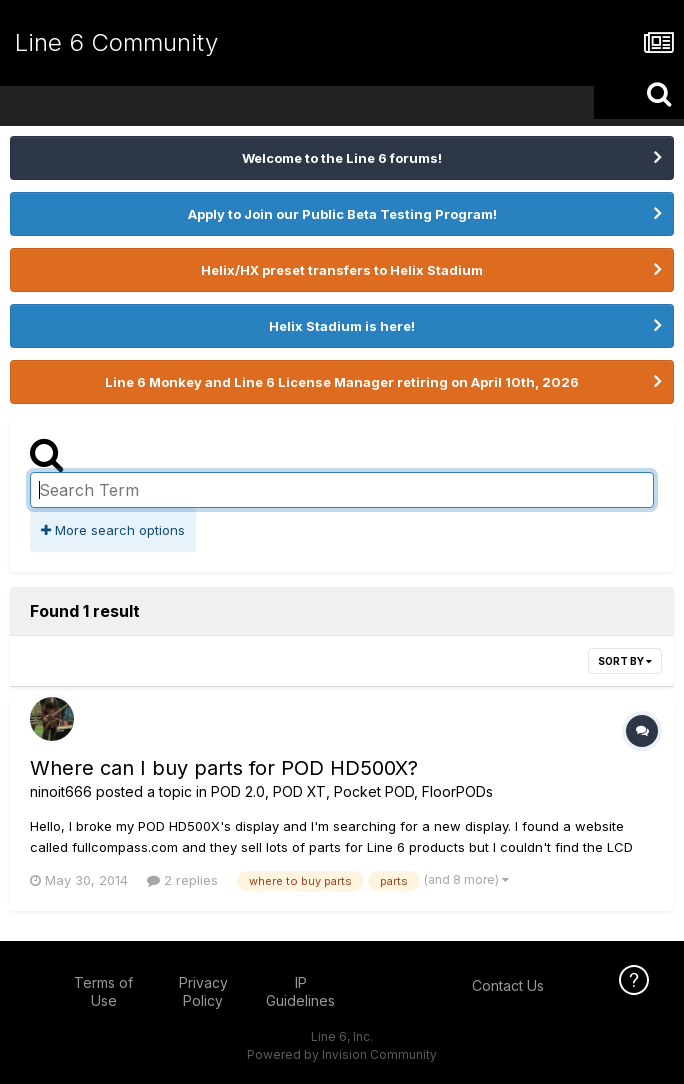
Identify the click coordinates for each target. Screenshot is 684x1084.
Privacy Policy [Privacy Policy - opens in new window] (203, 991)
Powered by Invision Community (342, 1054)
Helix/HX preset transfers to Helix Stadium (342, 270)
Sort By (625, 661)
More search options (113, 530)
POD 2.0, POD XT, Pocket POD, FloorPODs (352, 791)
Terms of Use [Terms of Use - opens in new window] (103, 991)
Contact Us (508, 985)
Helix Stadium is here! (342, 326)
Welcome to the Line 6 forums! (342, 158)
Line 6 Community (116, 42)
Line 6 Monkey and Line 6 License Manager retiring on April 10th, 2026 (342, 382)
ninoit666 (61, 791)
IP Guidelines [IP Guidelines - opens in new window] (300, 991)
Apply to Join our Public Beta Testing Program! (342, 214)
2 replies (182, 880)
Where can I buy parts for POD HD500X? (224, 768)
